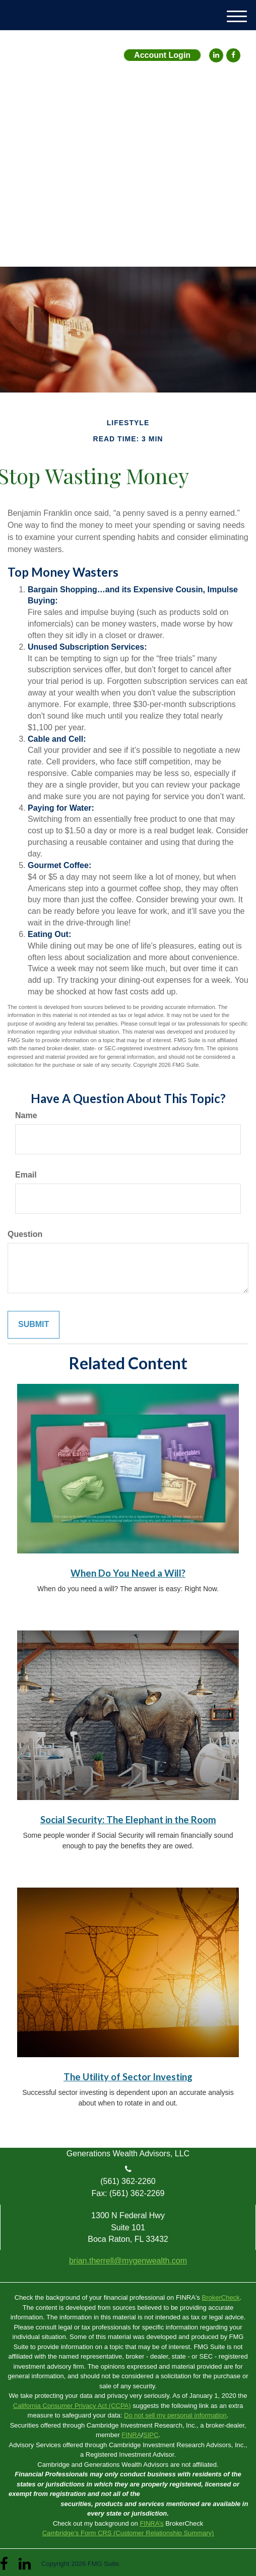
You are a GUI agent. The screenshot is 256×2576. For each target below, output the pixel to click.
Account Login (162, 55)
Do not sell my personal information (175, 2415)
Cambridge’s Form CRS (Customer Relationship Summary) (128, 2533)
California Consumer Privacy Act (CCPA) (72, 2405)
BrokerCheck (220, 2297)
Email (26, 1174)
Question (25, 1234)
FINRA (131, 2435)
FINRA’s (151, 2523)
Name (26, 1115)
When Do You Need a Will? (128, 1573)
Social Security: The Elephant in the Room (128, 1819)
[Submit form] (33, 1325)
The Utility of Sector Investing (128, 2076)
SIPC (150, 2435)
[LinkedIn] (216, 55)
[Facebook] (233, 55)
